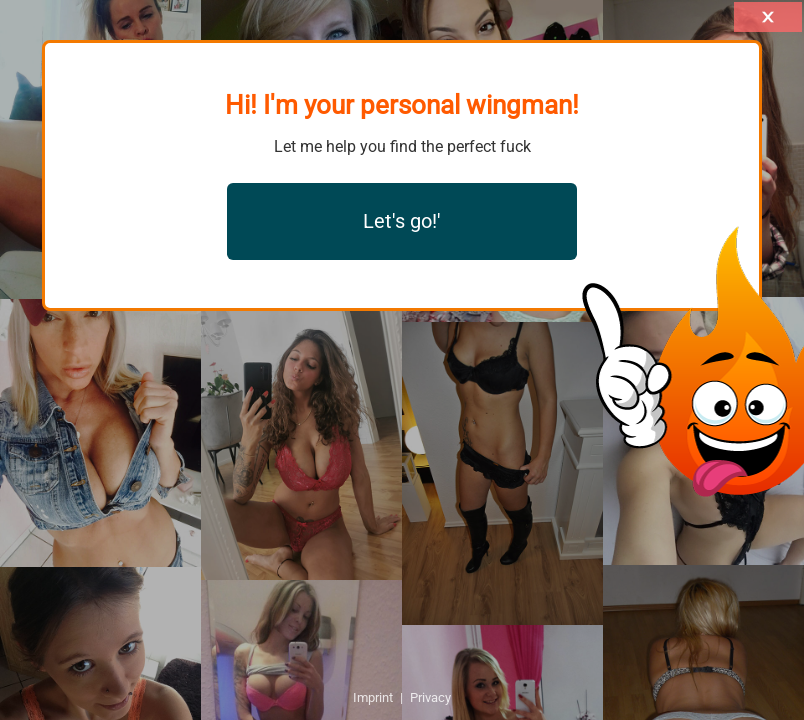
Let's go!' (402, 221)
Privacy (430, 697)
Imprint (373, 697)
